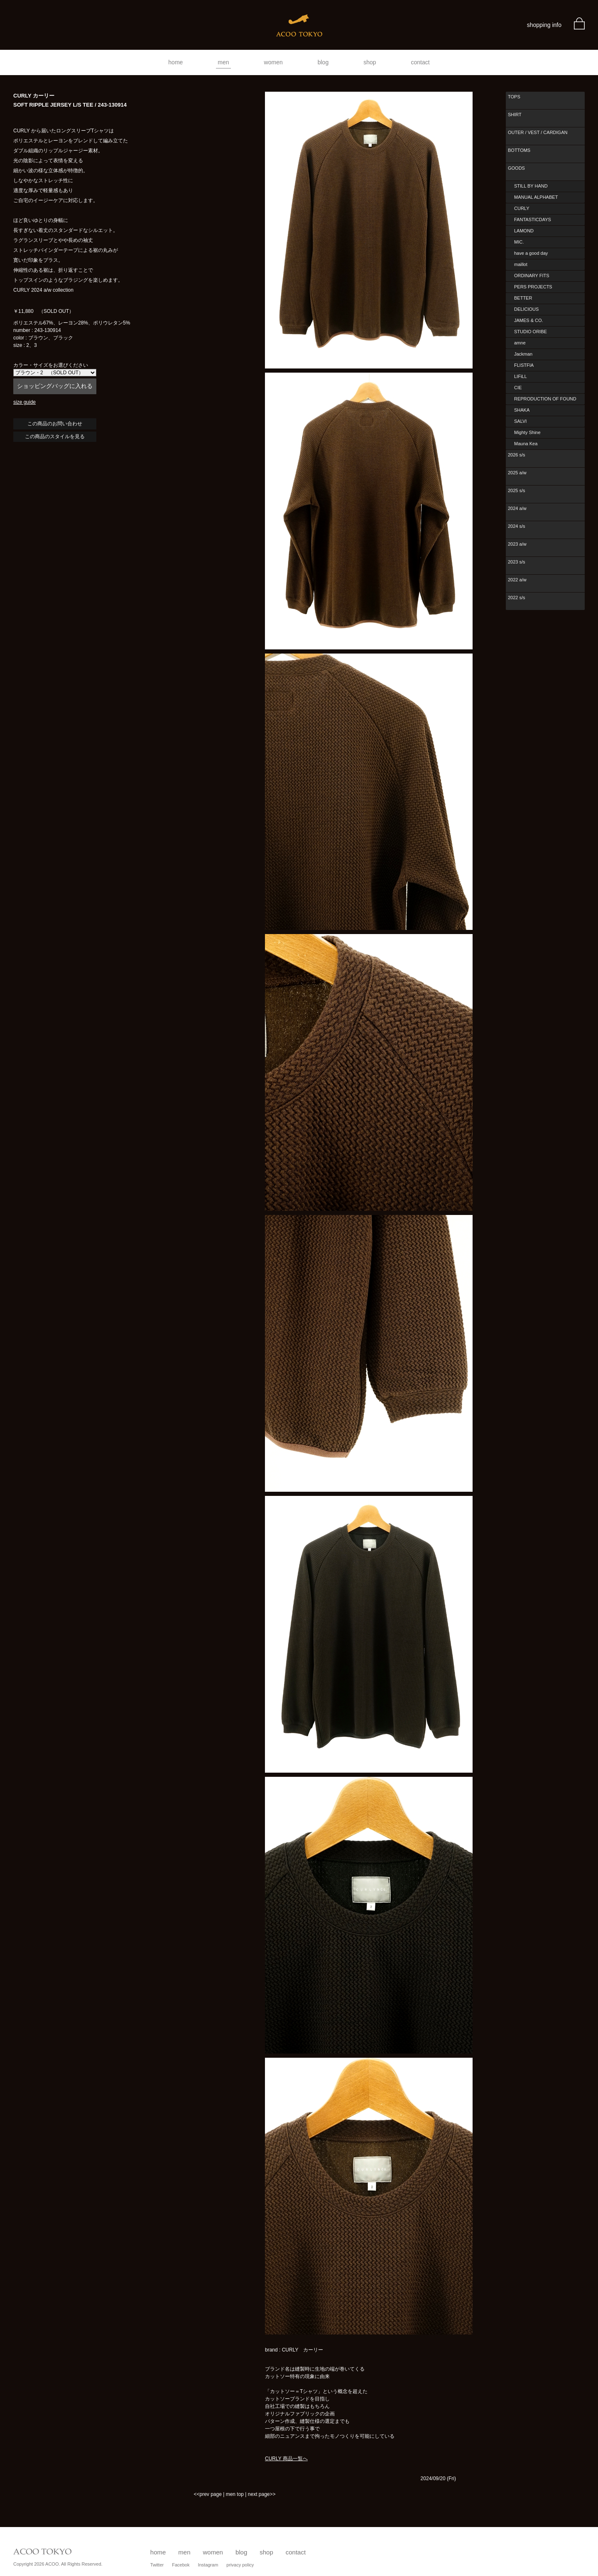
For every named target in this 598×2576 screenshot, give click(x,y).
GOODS (516, 168)
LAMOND (524, 230)
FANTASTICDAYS (532, 219)
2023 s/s (516, 561)
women (273, 62)
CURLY (521, 208)
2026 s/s (516, 454)
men (223, 62)
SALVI (520, 421)
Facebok (180, 2564)
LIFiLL (520, 376)
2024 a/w (517, 508)
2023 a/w (517, 544)
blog (323, 62)
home (175, 62)
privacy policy (240, 2564)
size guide (24, 402)
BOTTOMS (519, 150)
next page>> (262, 2494)
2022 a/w (517, 579)
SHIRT (515, 114)
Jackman (523, 353)
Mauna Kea (525, 443)
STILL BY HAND (531, 185)
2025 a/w (517, 472)
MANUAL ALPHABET (536, 197)
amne (520, 342)
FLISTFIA (524, 365)
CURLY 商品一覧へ (286, 2458)
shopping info (544, 25)
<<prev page (207, 2494)
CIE (518, 387)
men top (235, 2494)
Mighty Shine (527, 432)
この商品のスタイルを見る (55, 436)
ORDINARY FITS (531, 275)
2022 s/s (516, 597)
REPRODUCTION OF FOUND (545, 398)
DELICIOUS (526, 309)
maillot (520, 264)
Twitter (157, 2564)
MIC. (519, 241)
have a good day (531, 253)
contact (420, 62)
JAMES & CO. (528, 320)
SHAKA (521, 409)
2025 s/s (516, 490)
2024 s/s (516, 526)
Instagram (208, 2564)
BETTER (523, 297)
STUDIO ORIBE (530, 331)
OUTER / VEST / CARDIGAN (537, 132)
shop (369, 62)
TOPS (514, 96)
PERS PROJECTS (533, 286)
